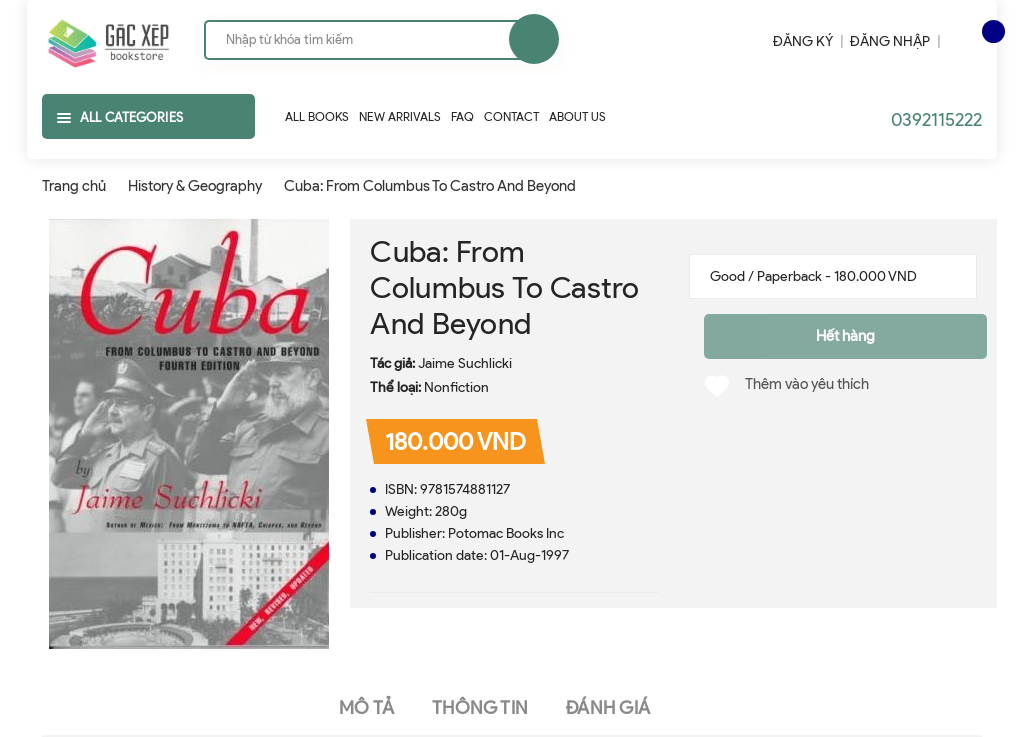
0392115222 (936, 120)
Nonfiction (456, 387)
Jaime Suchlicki (465, 363)
